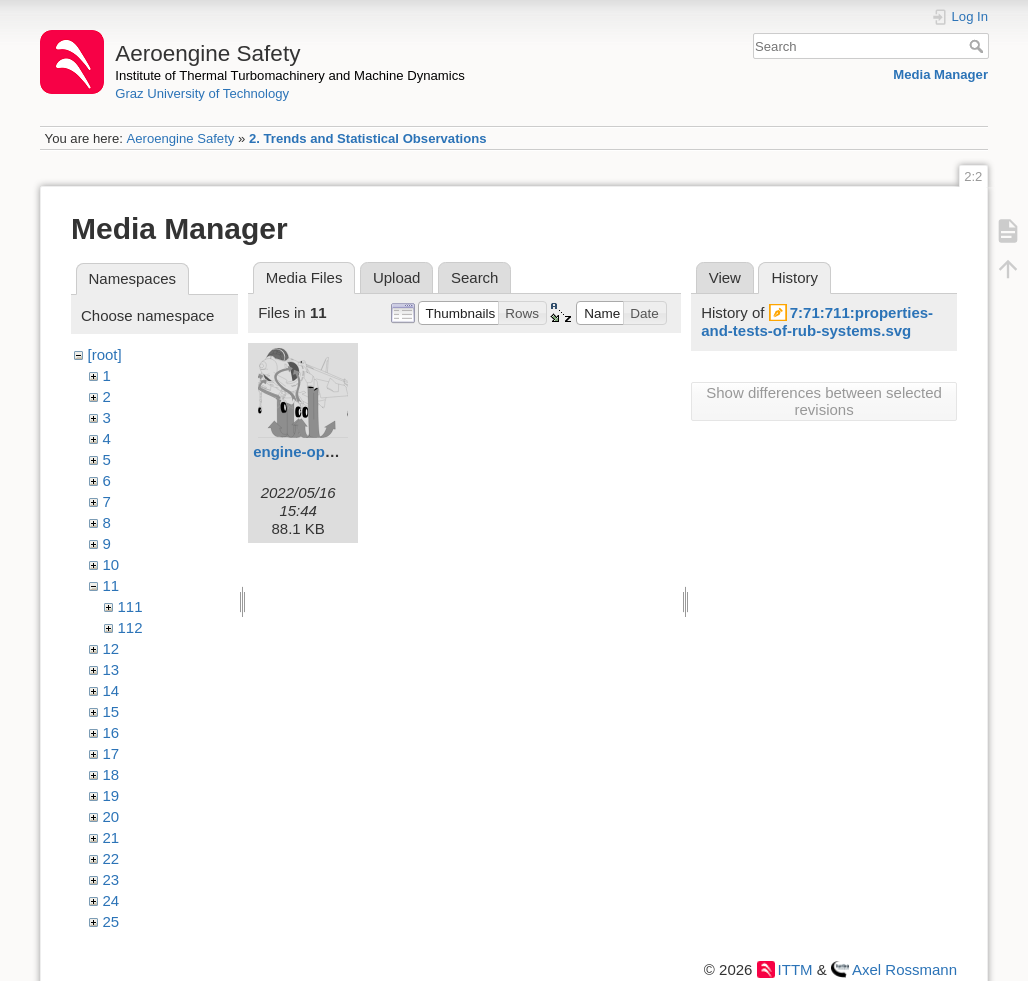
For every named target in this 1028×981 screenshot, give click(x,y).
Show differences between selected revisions (824, 401)
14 (111, 690)
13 (111, 669)
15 (111, 711)
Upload (397, 277)
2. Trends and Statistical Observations (368, 138)
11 (111, 585)
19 (111, 795)
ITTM (795, 969)
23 (111, 879)
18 (111, 774)
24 (111, 900)
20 (111, 816)
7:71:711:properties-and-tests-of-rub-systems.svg (817, 321)
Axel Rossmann (904, 969)
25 (111, 921)
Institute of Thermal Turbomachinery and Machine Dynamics (290, 75)
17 (111, 753)
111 (130, 606)
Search (978, 46)
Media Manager (940, 74)
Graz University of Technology (202, 93)
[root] (105, 354)
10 (111, 564)
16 (111, 732)
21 (111, 837)
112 (130, 627)
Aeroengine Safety (180, 138)
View (725, 277)
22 (111, 858)
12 (111, 648)
